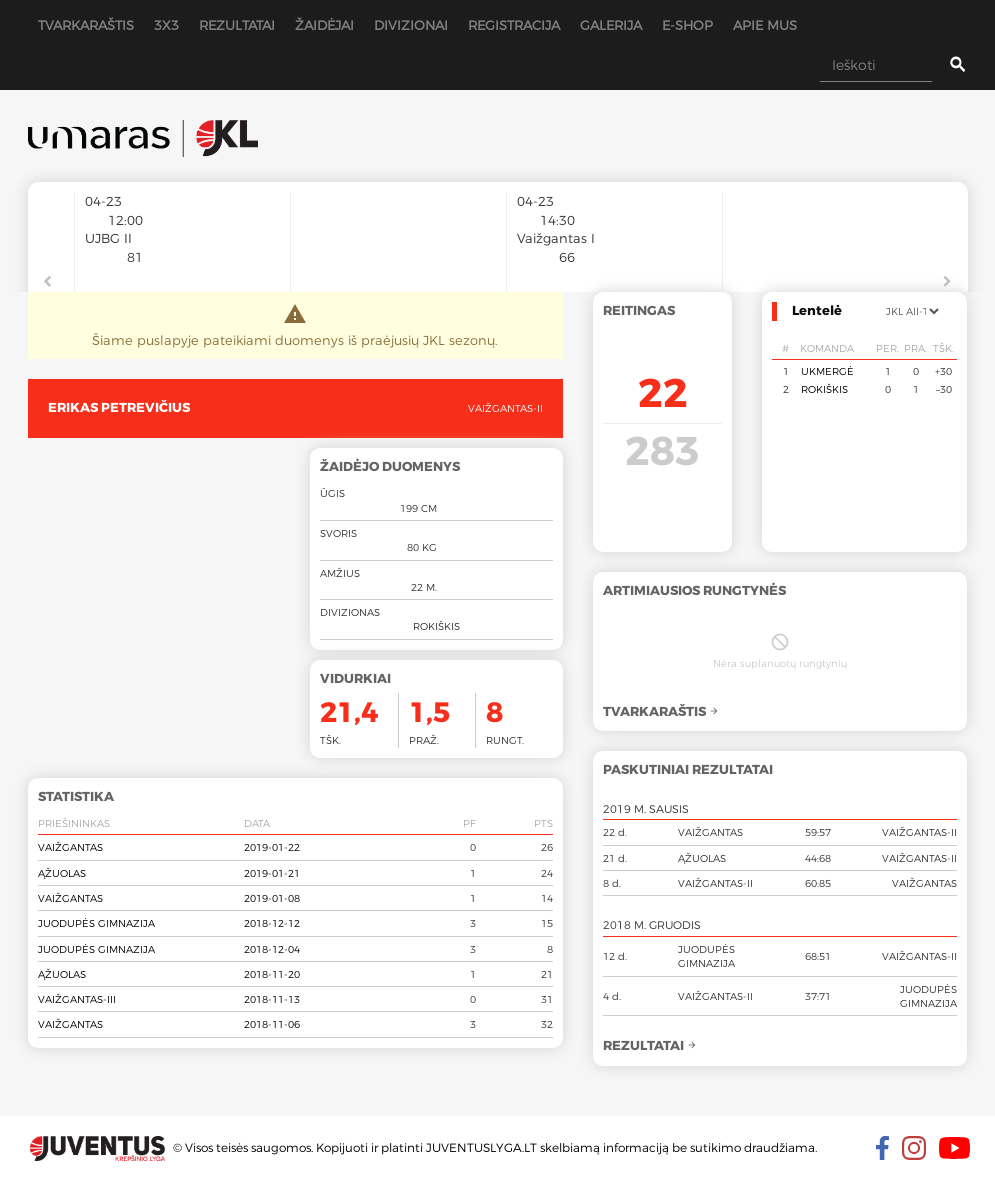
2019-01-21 (272, 873)
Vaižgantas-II (505, 408)
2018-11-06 (272, 1024)
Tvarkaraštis (86, 25)
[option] (182, 268)
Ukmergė (827, 371)
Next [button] (948, 282)
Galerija (611, 25)
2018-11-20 (272, 974)
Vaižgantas (70, 847)
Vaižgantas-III (77, 999)
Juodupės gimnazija (96, 923)
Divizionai (411, 25)
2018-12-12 (272, 923)
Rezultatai (237, 25)
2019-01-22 (272, 847)
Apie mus (765, 25)
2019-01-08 (272, 898)
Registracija (514, 25)
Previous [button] (48, 282)
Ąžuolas (62, 873)
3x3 (166, 25)
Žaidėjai (324, 25)
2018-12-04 (272, 949)
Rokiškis (824, 389)
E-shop (687, 25)
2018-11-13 (272, 999)
